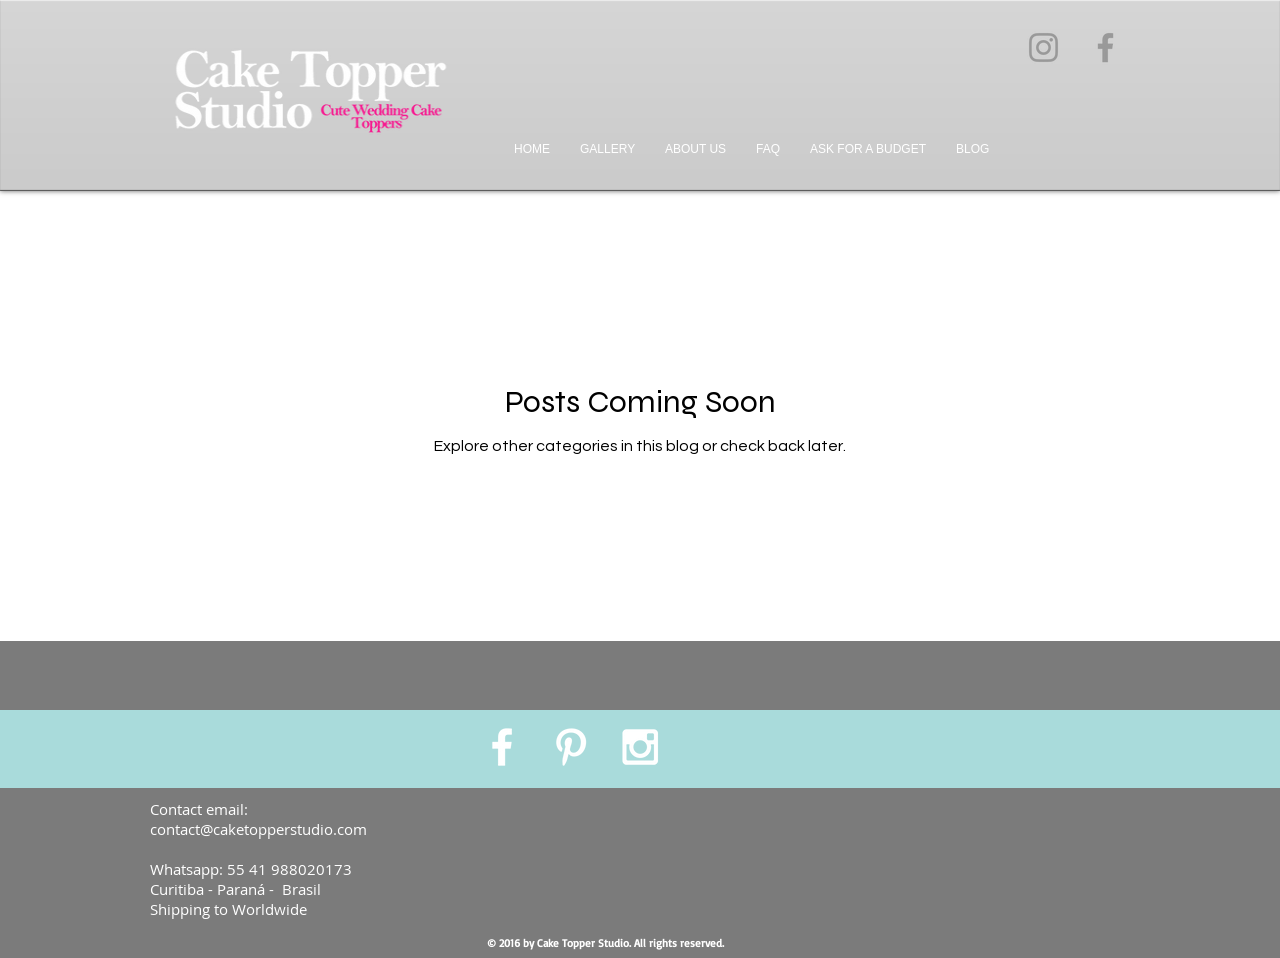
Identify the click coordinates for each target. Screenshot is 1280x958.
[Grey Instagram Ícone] (1043, 47)
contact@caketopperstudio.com (258, 829)
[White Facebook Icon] (502, 747)
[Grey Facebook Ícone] (1105, 47)
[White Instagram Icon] (640, 747)
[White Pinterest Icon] (571, 747)
